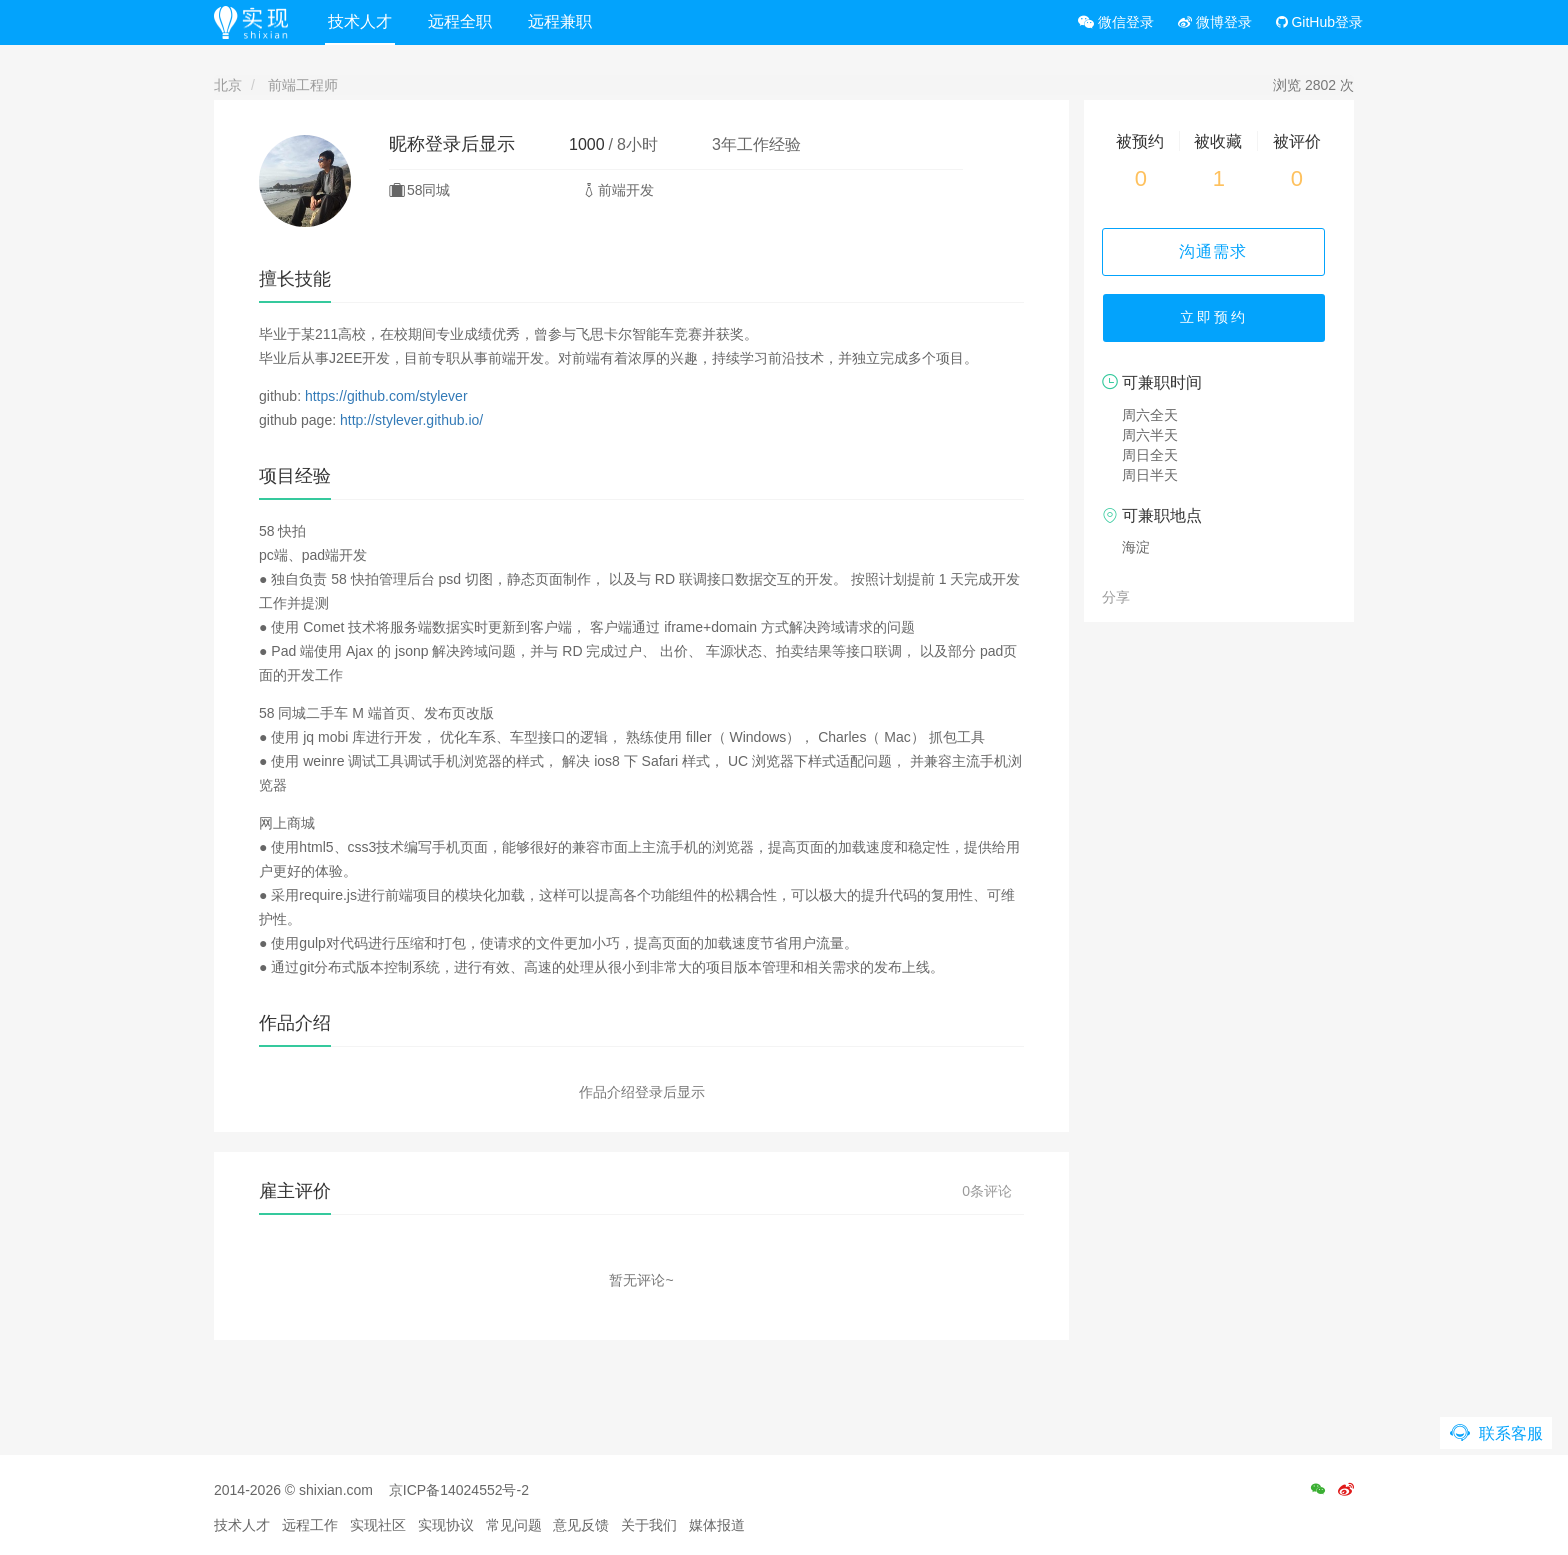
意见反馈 (581, 1525)
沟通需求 (1219, 251)
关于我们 (649, 1525)
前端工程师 (303, 85)
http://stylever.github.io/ (411, 420)
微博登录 (1215, 22)
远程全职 (463, 21)
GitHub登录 (1319, 22)
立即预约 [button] (1219, 320)
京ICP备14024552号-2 (459, 1490)
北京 (228, 85)
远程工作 (310, 1525)
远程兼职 (563, 21)
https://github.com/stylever (386, 396)
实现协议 (446, 1525)
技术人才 (363, 21)
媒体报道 (717, 1525)
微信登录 (1116, 22)
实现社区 (378, 1525)
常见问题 (514, 1525)
